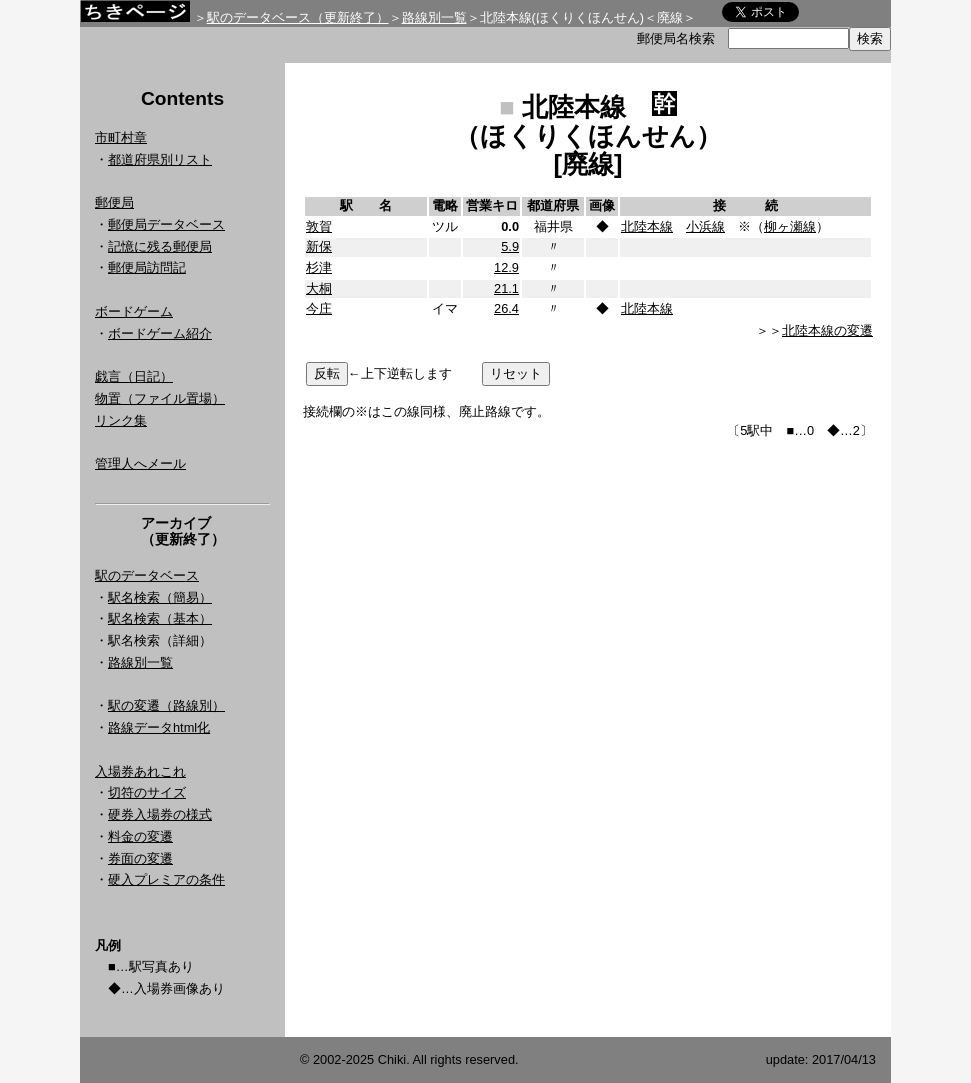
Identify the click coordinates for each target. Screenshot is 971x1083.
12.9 (506, 267)
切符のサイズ (147, 792)
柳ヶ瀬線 (790, 226)
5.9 (510, 246)
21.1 (506, 288)
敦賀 (319, 226)
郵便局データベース (166, 224)
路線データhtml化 (159, 727)
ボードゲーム (134, 311)
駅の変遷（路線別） (166, 705)
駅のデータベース (147, 575)
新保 (319, 246)
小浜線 (705, 226)
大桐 (319, 288)
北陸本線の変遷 (827, 330)
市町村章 (121, 137)
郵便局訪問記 (147, 267)
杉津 (319, 267)
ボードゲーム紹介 (160, 333)
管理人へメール (140, 463)
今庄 (319, 308)
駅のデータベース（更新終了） (298, 17)
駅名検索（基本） (160, 618)
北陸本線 (647, 226)
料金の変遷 (140, 836)
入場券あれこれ (140, 771)
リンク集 (121, 420)
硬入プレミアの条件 (166, 879)
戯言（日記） (134, 376)
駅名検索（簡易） (160, 597)
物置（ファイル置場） (160, 398)
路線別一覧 (434, 17)
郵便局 (114, 202)
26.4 (506, 308)
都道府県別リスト (160, 159)
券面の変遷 (140, 858)
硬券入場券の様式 (160, 814)
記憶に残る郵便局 (160, 246)
